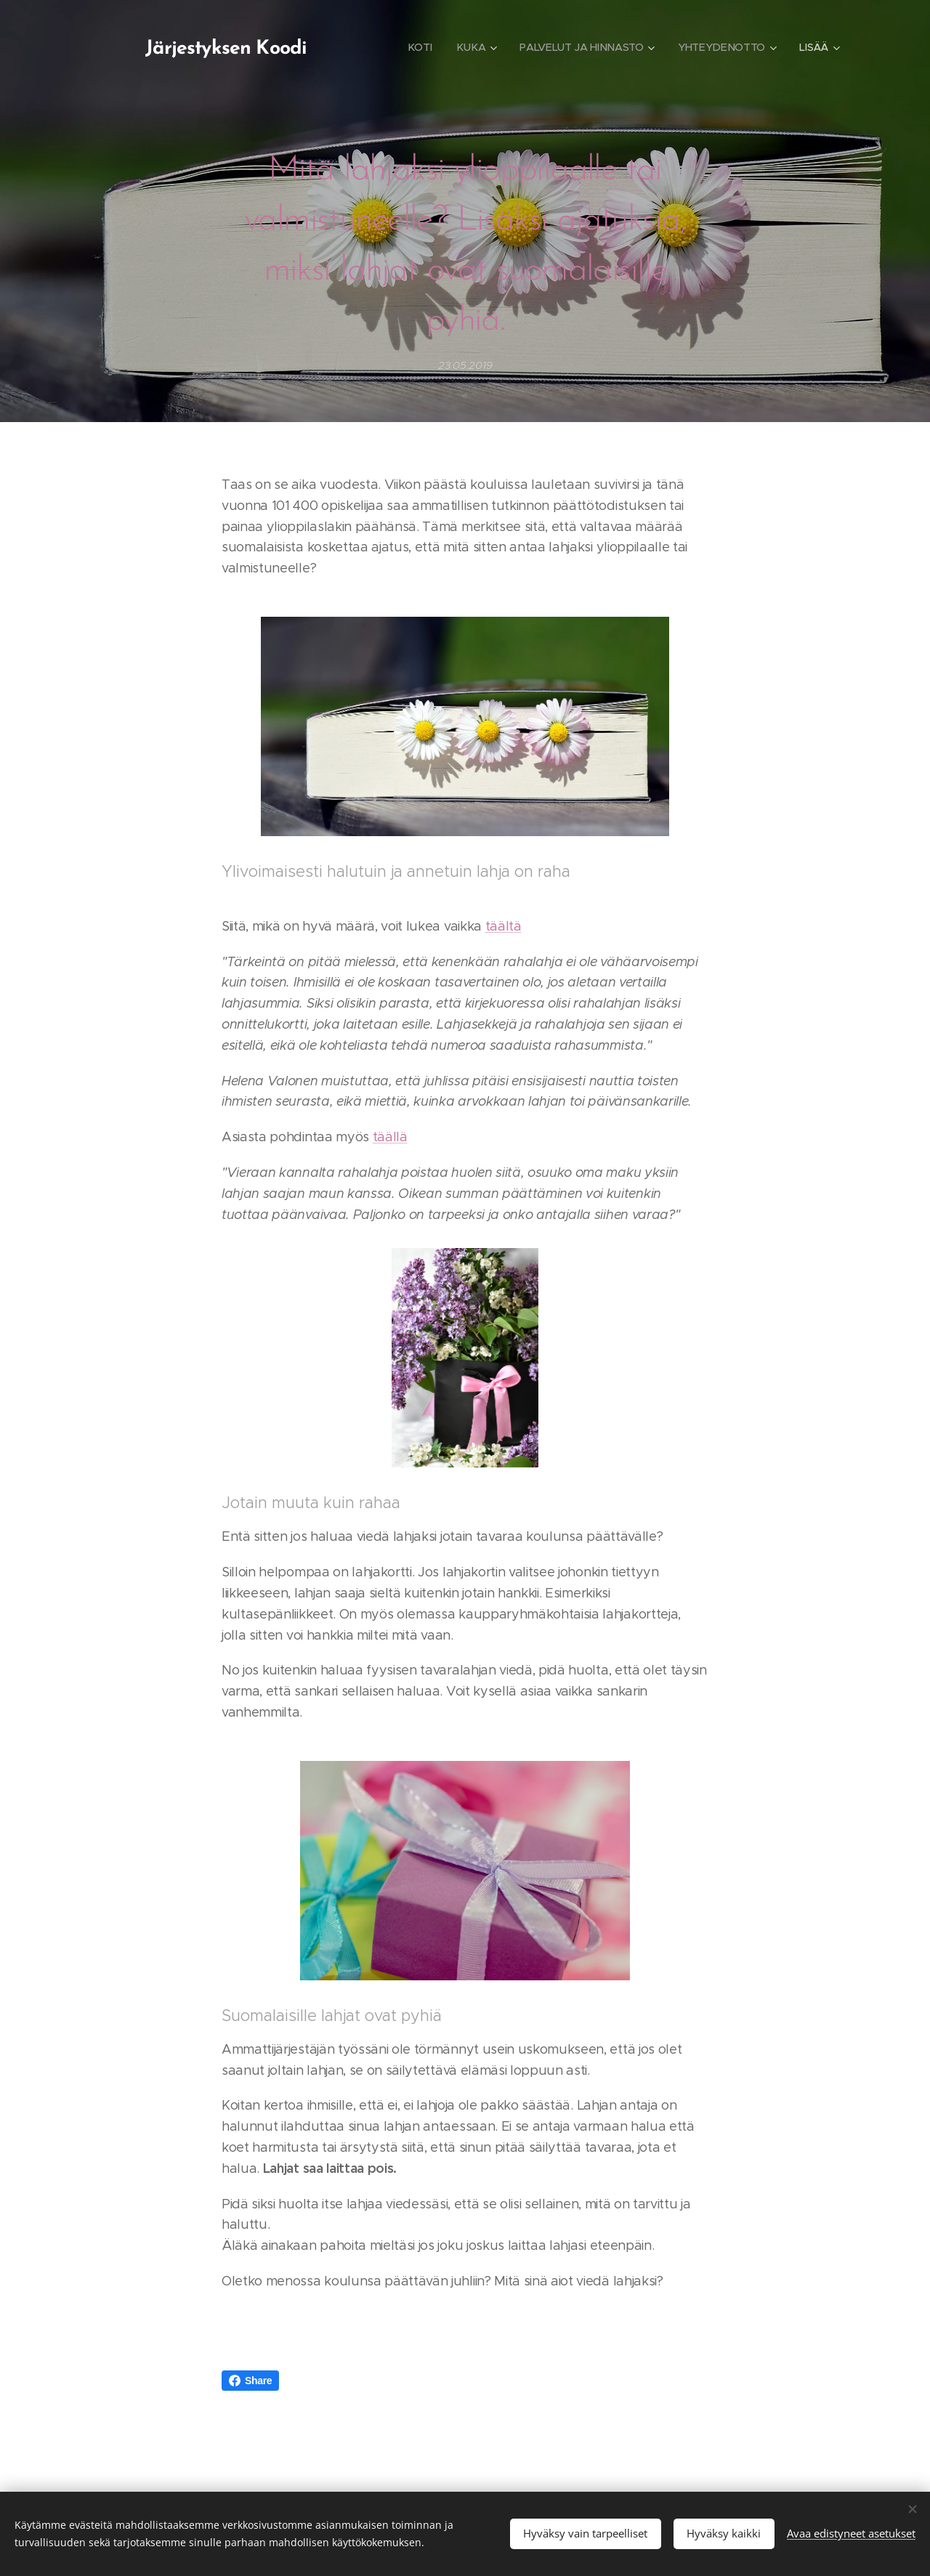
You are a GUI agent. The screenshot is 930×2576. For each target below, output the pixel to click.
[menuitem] (420, 47)
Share (250, 2380)
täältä (503, 926)
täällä (390, 1137)
